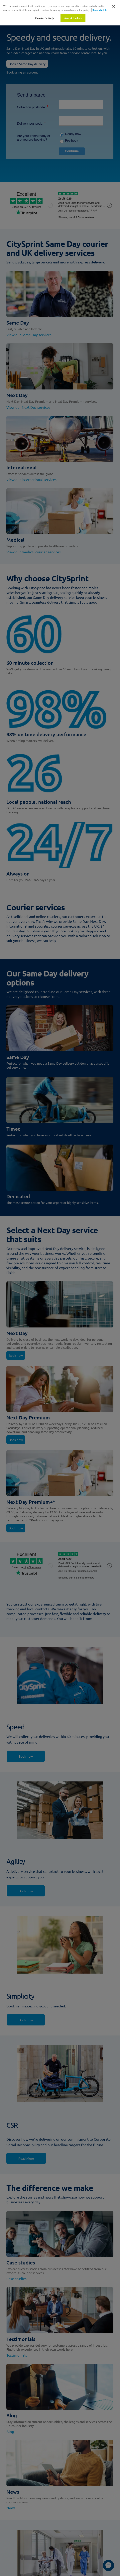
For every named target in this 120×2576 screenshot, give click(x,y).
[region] (60, 12)
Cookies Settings (44, 17)
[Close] (113, 6)
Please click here (101, 9)
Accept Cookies (72, 17)
